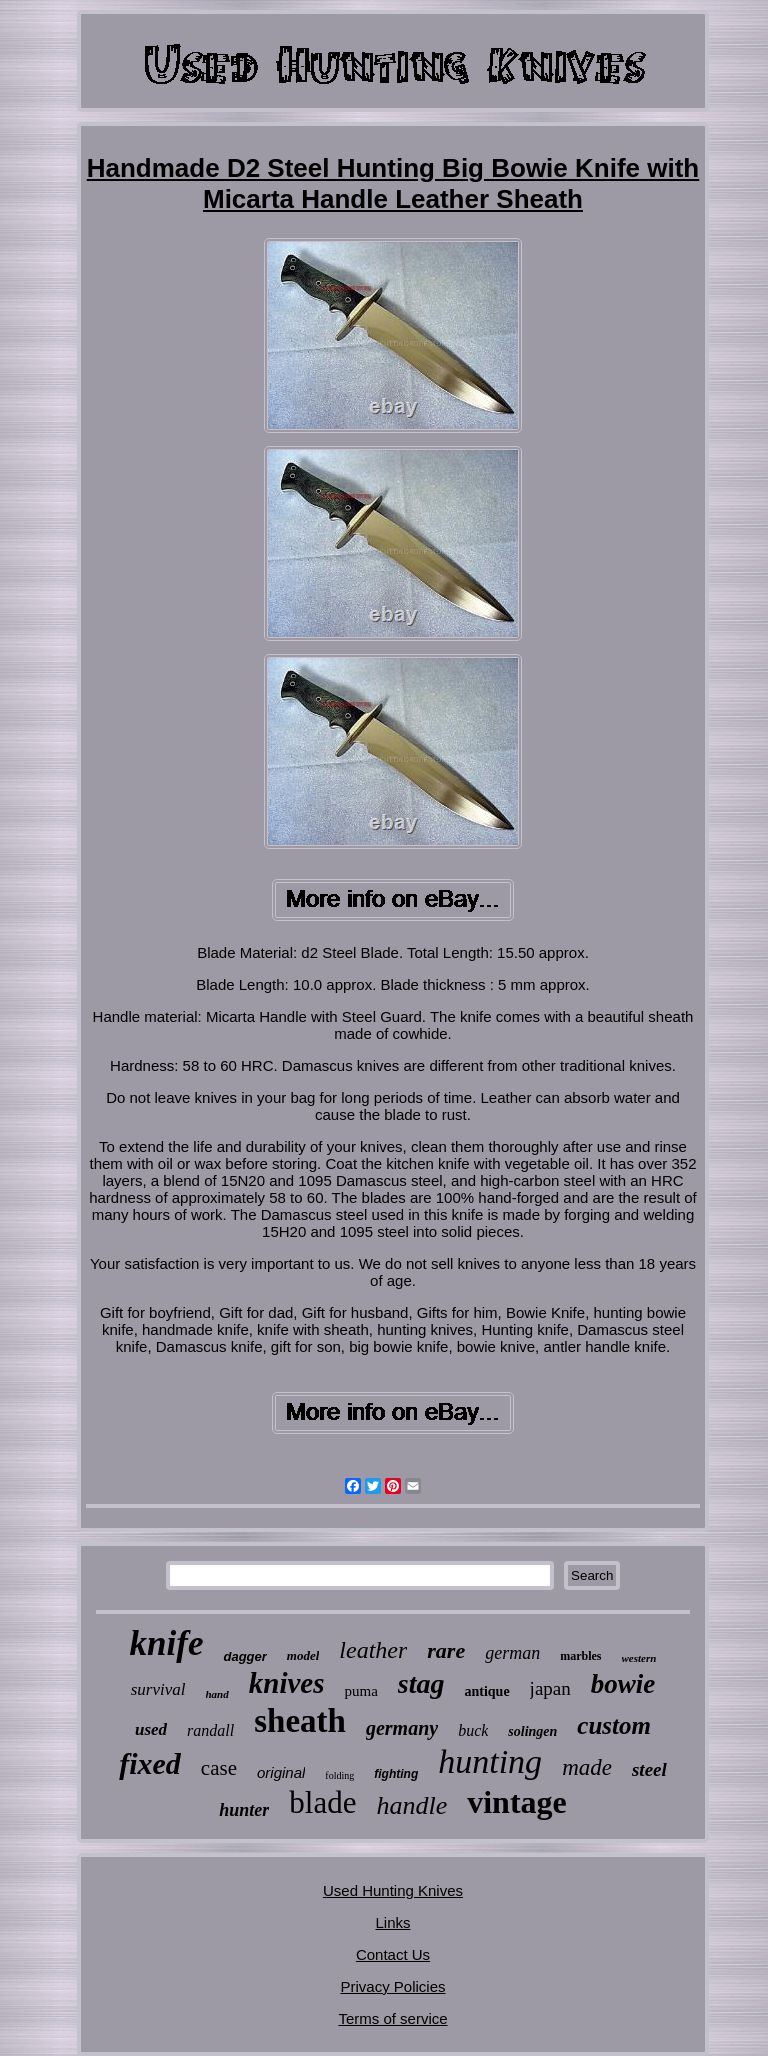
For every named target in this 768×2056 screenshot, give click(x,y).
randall (210, 1730)
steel (649, 1769)
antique (486, 1691)
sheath (300, 1721)
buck (473, 1730)
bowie (623, 1684)
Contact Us (393, 1954)
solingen (532, 1731)
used (151, 1729)
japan (550, 1688)
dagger (244, 1656)
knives (287, 1683)
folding (339, 1775)
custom (614, 1725)
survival (158, 1689)
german (512, 1653)
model (303, 1655)
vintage (517, 1802)
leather (373, 1650)
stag (421, 1683)
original (281, 1772)
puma (360, 1691)
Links (392, 1922)
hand (217, 1694)
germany (402, 1728)
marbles (580, 1656)
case (219, 1768)
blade (322, 1802)
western (639, 1658)
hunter (244, 1810)
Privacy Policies (392, 1986)
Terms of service (392, 2018)
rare (446, 1650)
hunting (490, 1761)
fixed (150, 1763)
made (587, 1767)
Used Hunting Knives (393, 1890)
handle (411, 1805)
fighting (396, 1774)
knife (167, 1643)
